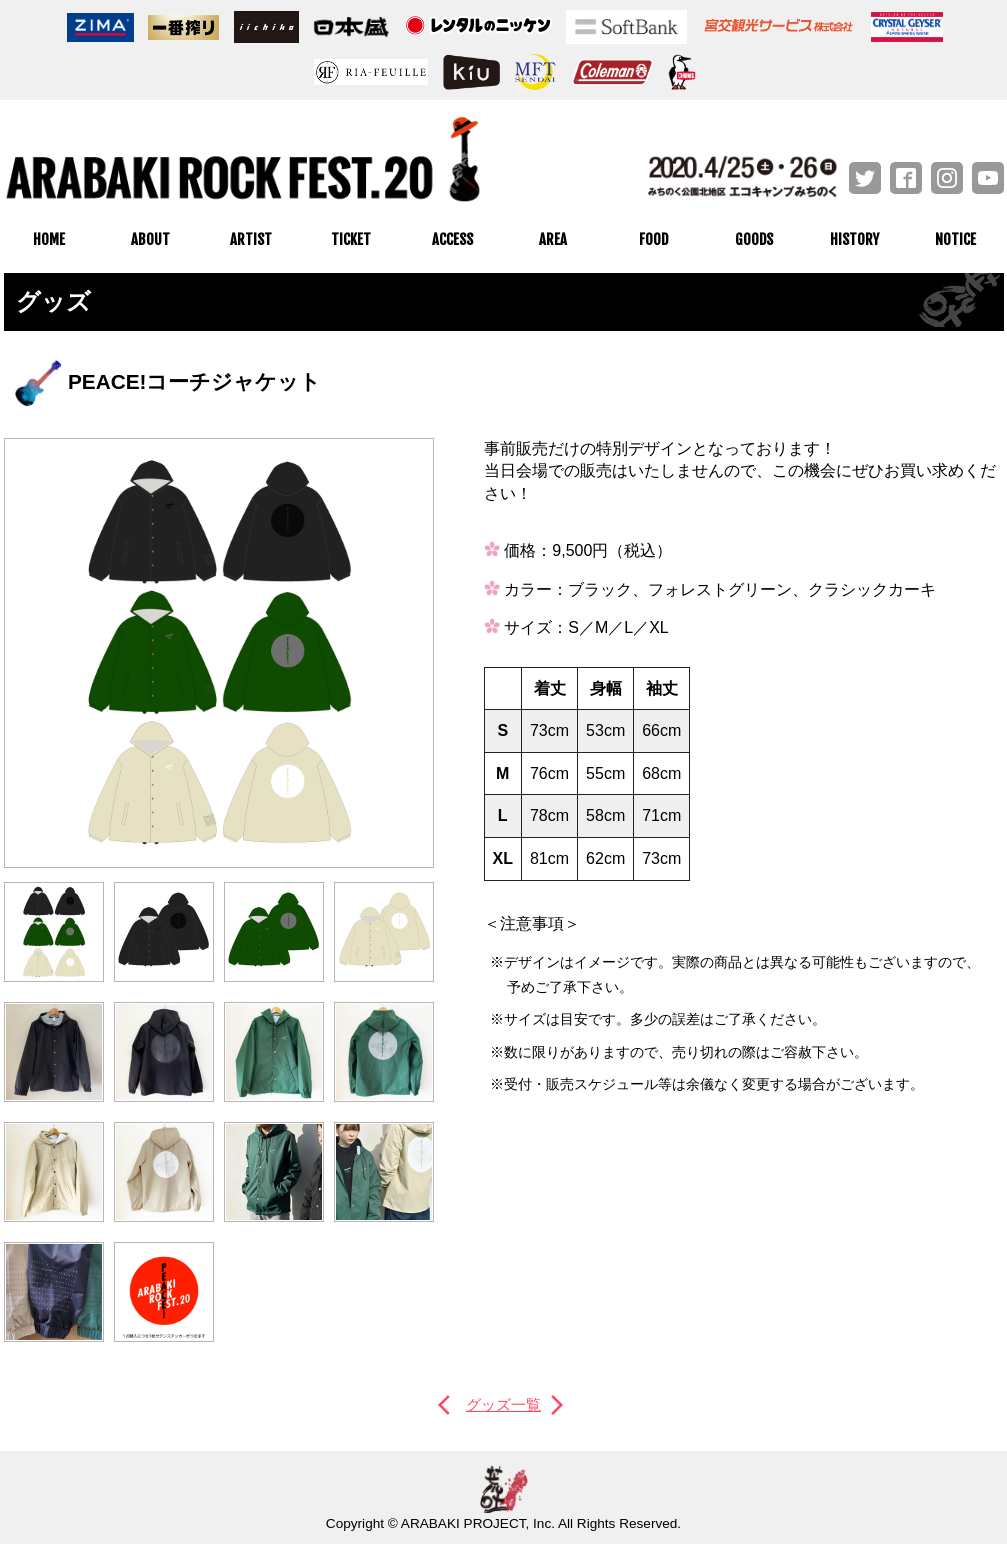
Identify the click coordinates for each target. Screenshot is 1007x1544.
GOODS (754, 239)
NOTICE (955, 239)
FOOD (653, 239)
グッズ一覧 (504, 1404)
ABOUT (150, 239)
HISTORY (854, 239)
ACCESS (452, 239)
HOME (49, 239)
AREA (553, 239)
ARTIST (251, 239)
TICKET (351, 239)
